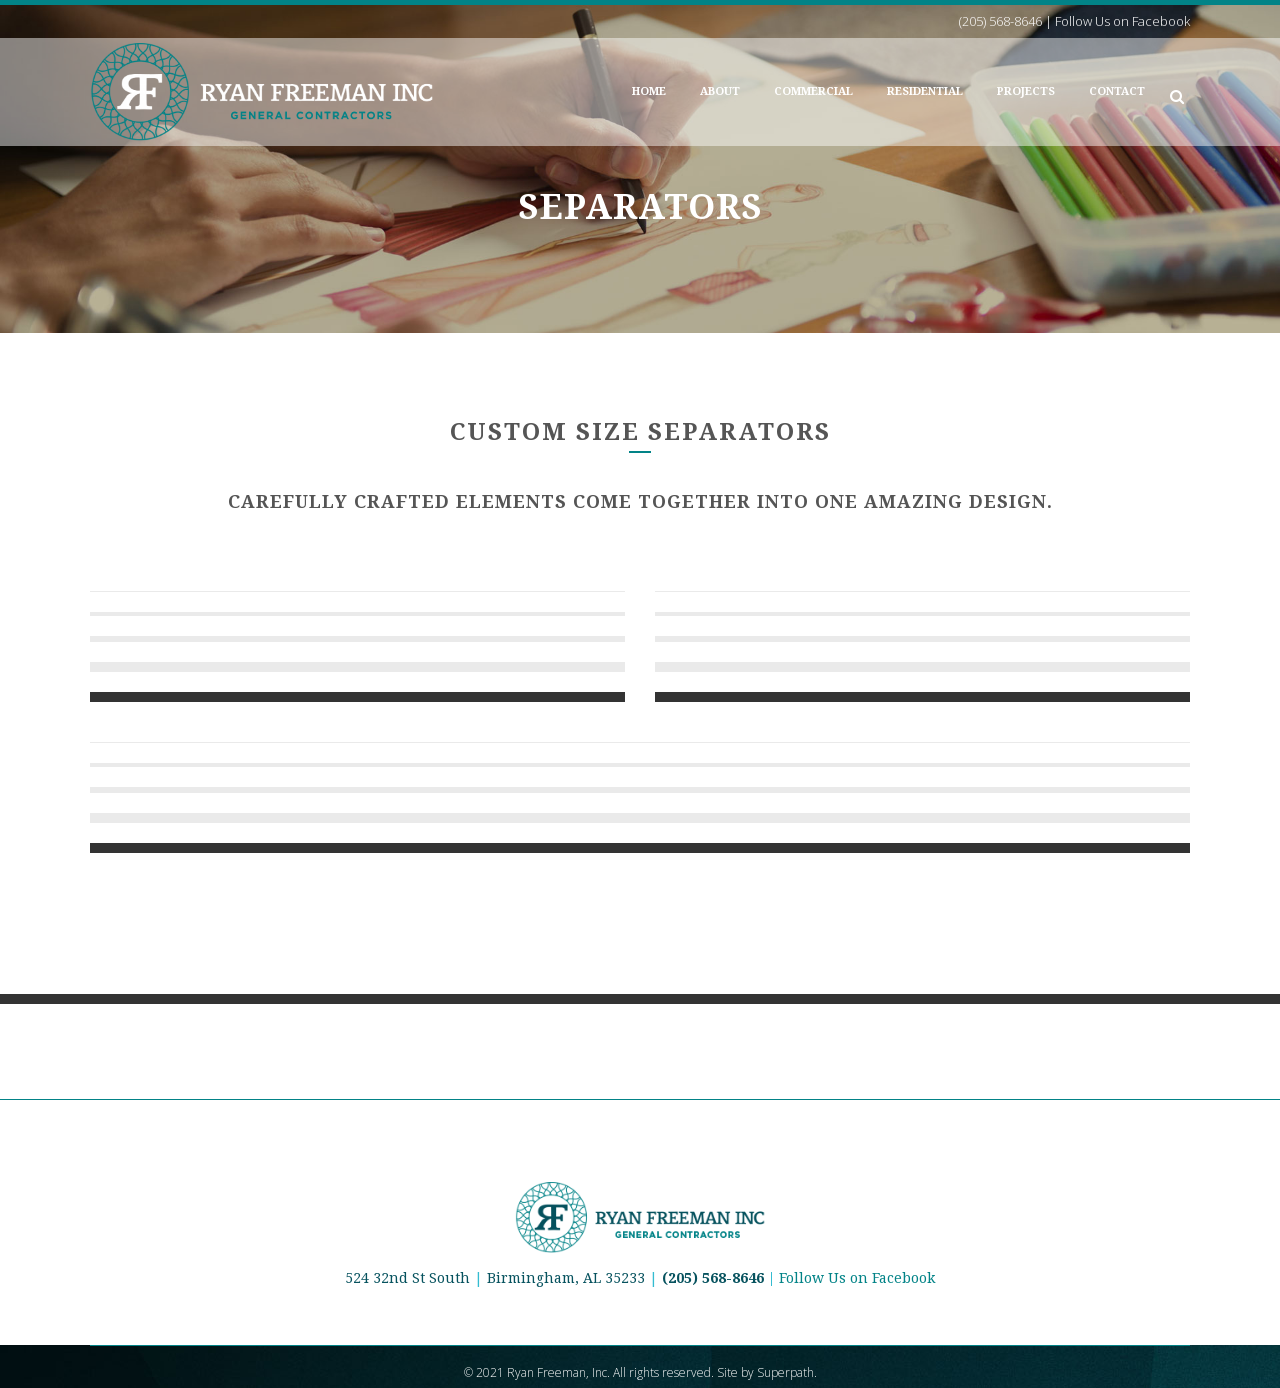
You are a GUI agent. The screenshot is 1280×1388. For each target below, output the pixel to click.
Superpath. (787, 1372)
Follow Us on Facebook (857, 1278)
